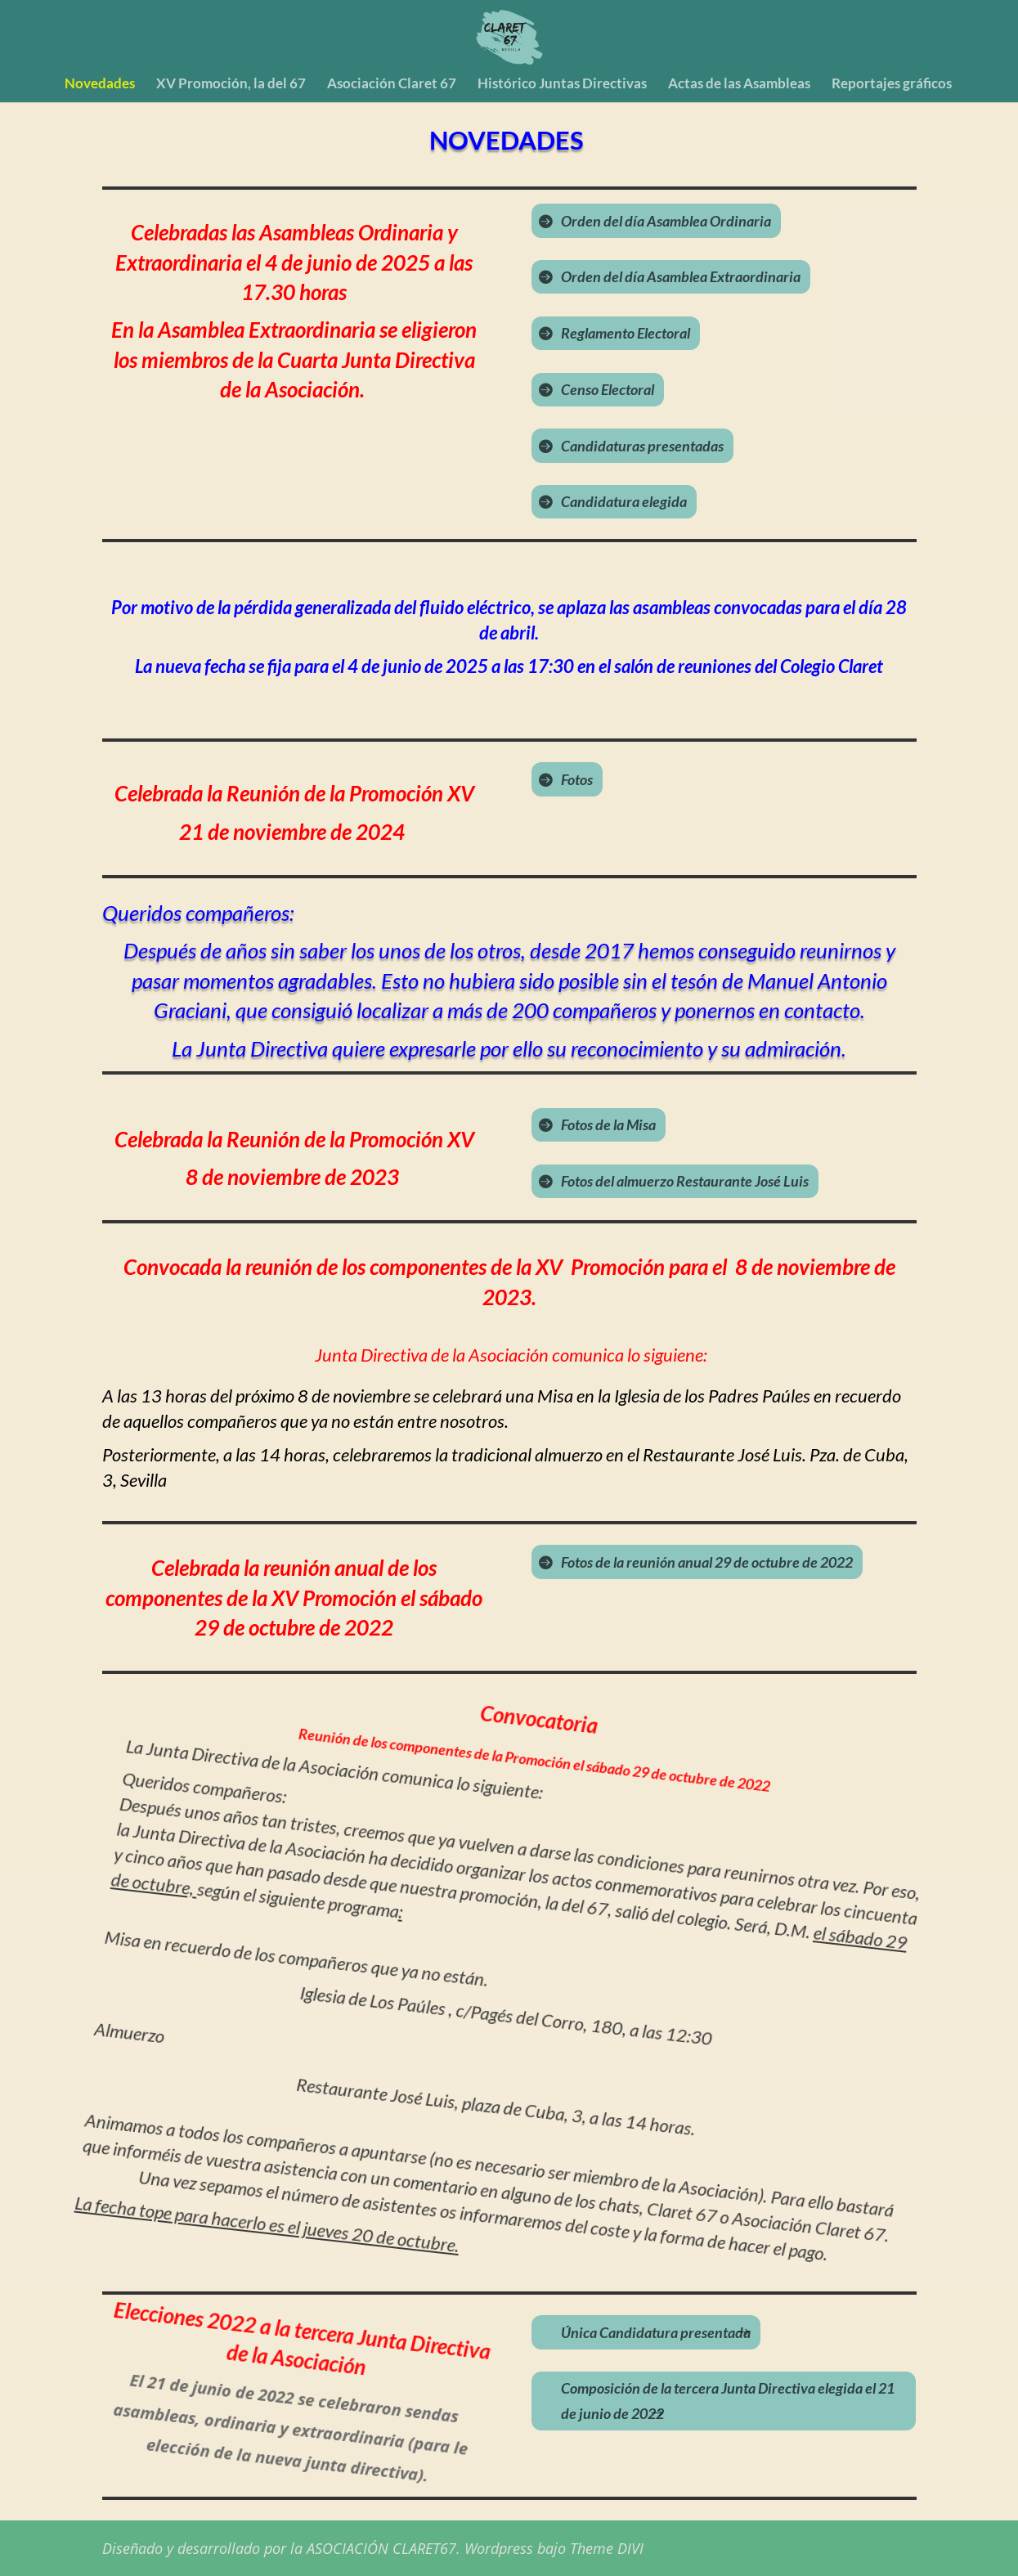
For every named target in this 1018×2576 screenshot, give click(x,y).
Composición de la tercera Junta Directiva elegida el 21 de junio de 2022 (728, 2400)
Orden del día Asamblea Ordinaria (666, 221)
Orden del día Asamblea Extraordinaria (680, 276)
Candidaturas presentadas (642, 446)
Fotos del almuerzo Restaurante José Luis (685, 1181)
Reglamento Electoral (625, 333)
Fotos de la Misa (608, 1124)
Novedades (100, 85)
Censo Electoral (607, 389)
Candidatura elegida (624, 501)
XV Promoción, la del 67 (231, 85)
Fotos (577, 779)
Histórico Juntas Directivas (562, 85)
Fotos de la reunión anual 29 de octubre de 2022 (707, 1562)
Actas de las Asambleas (739, 85)
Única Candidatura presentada (656, 2332)
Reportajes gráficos (892, 85)
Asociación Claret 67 (391, 85)
